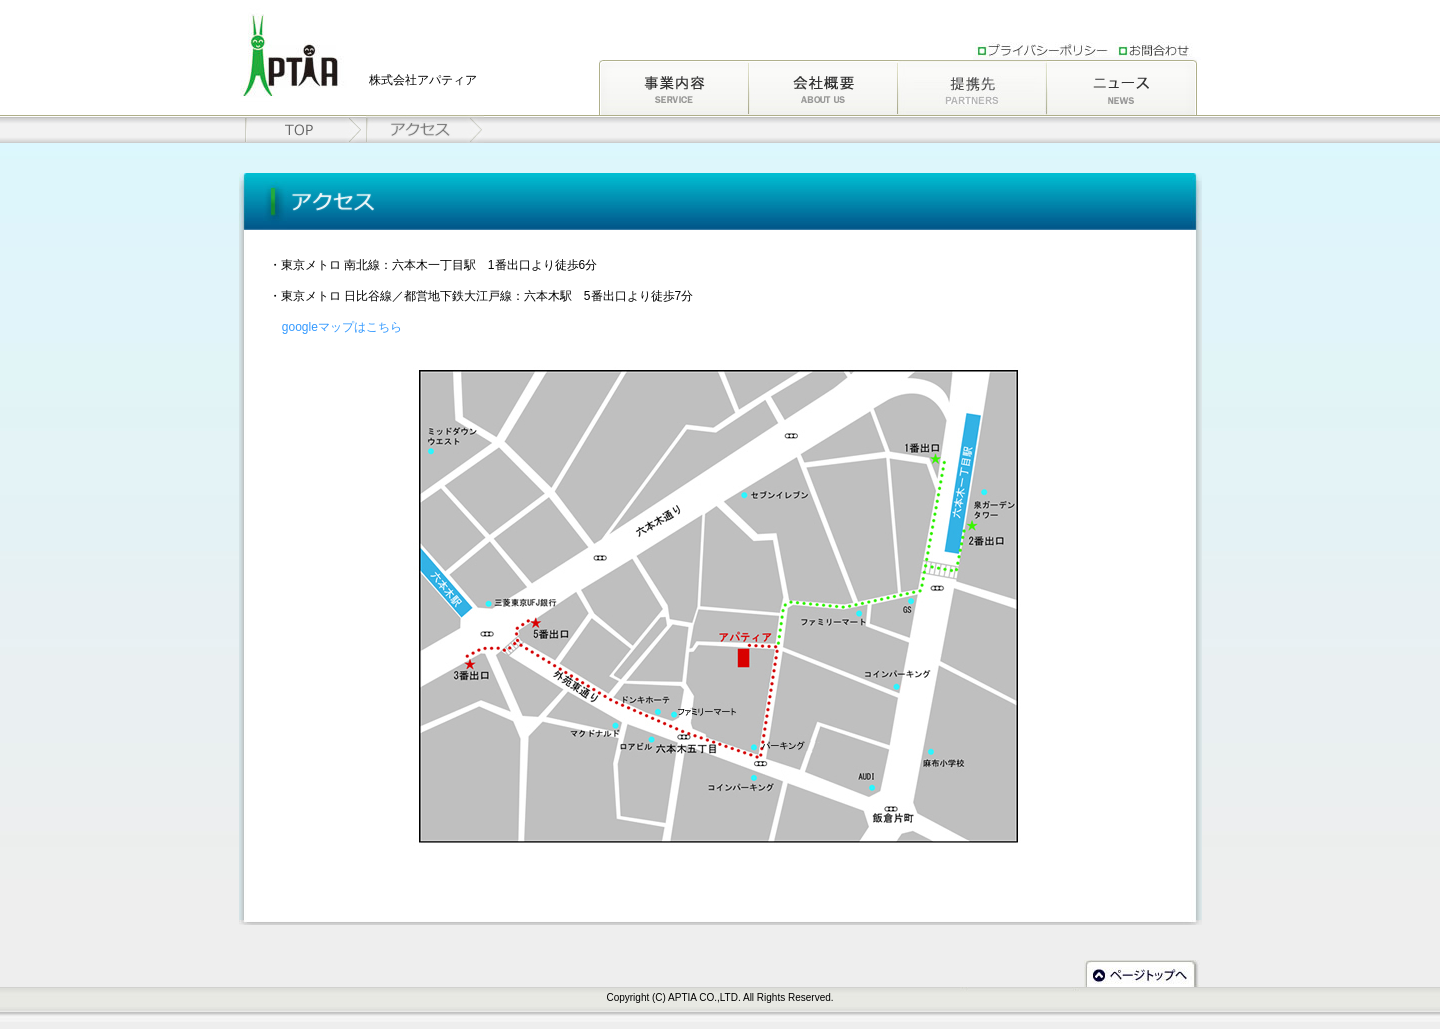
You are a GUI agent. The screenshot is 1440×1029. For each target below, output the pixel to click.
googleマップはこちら (342, 327)
